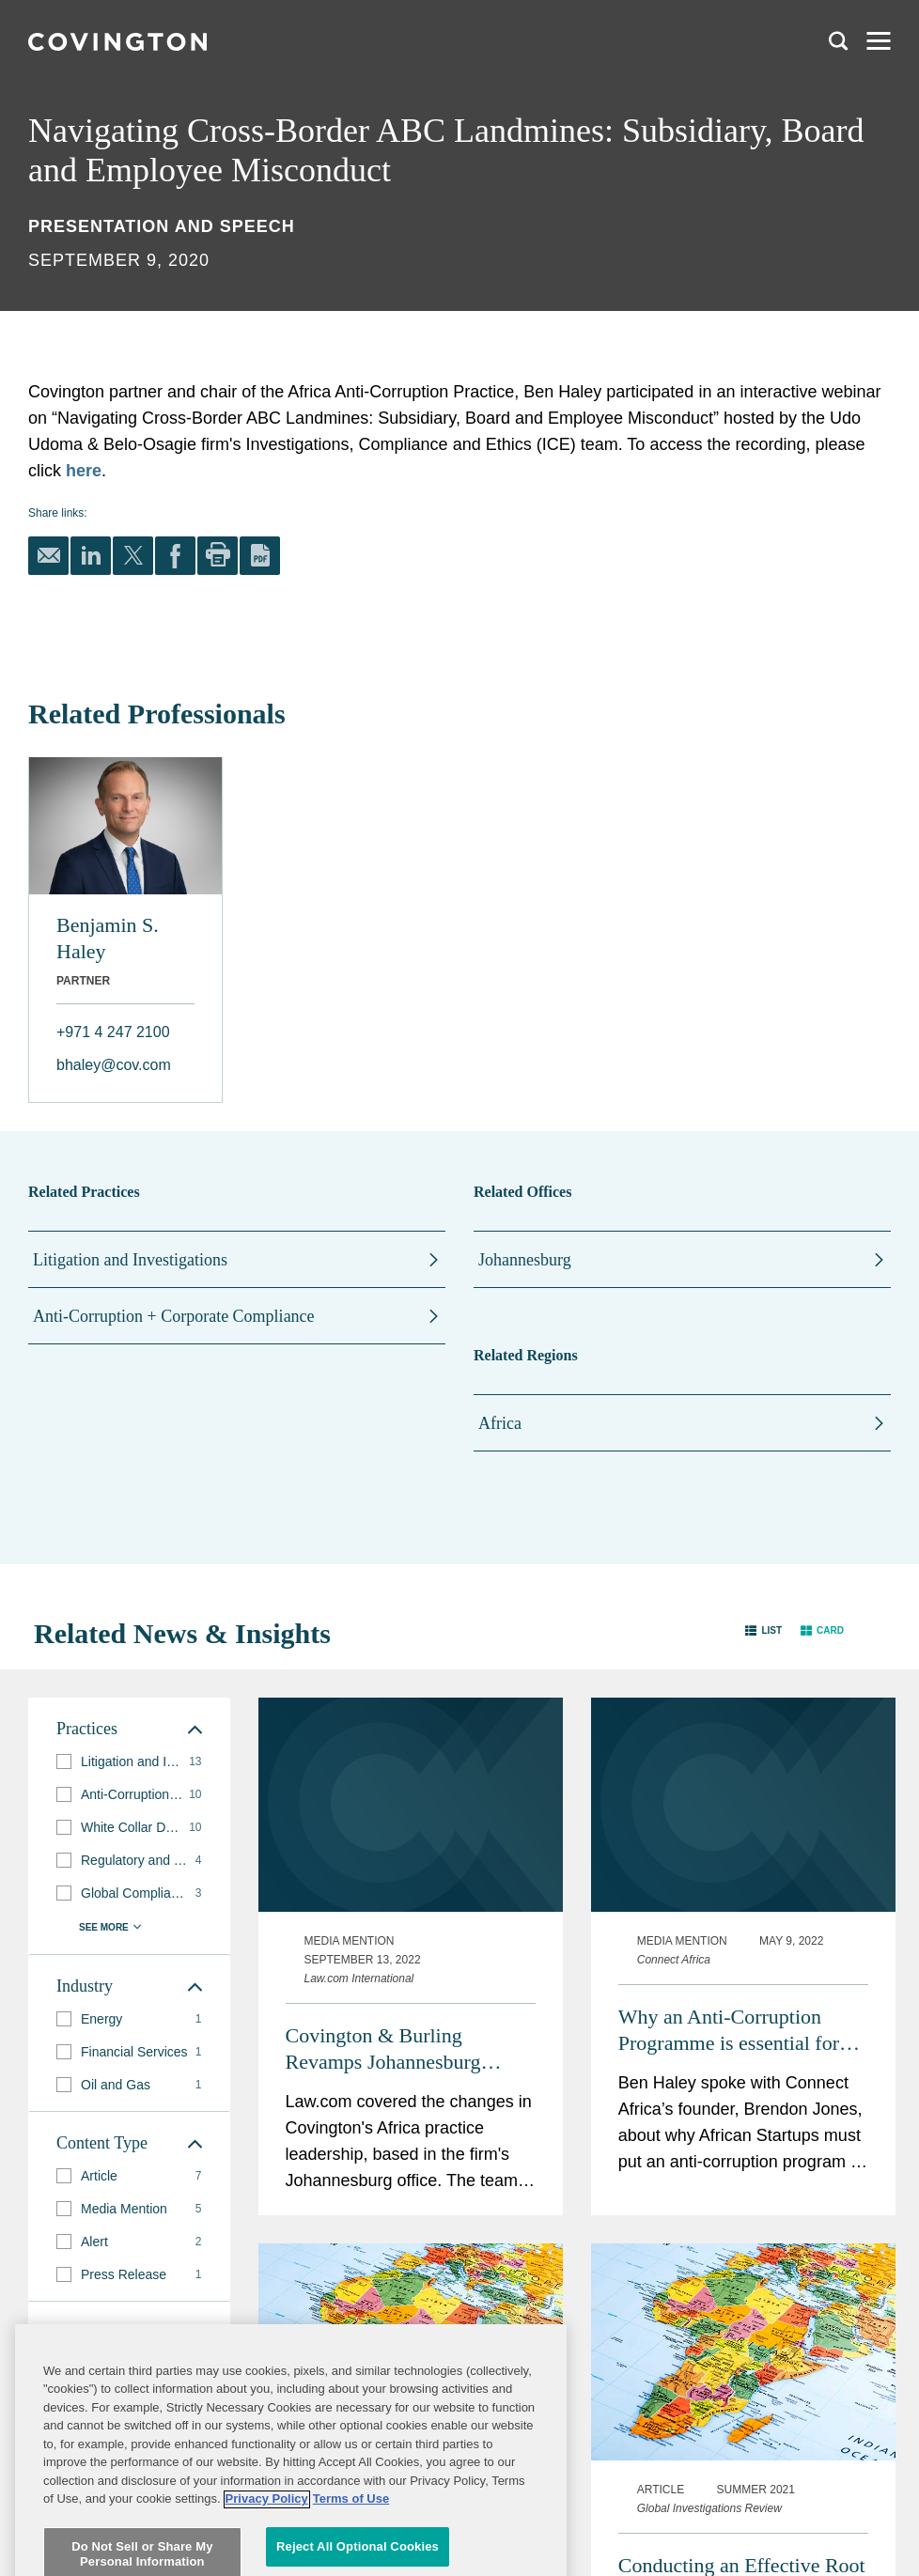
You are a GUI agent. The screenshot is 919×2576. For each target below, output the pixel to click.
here (83, 470)
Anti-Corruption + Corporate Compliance (174, 1316)
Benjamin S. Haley (107, 938)
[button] (763, 1629)
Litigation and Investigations (130, 1259)
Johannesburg (524, 1259)
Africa (500, 1423)
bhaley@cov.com (113, 1065)
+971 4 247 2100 (113, 1032)
